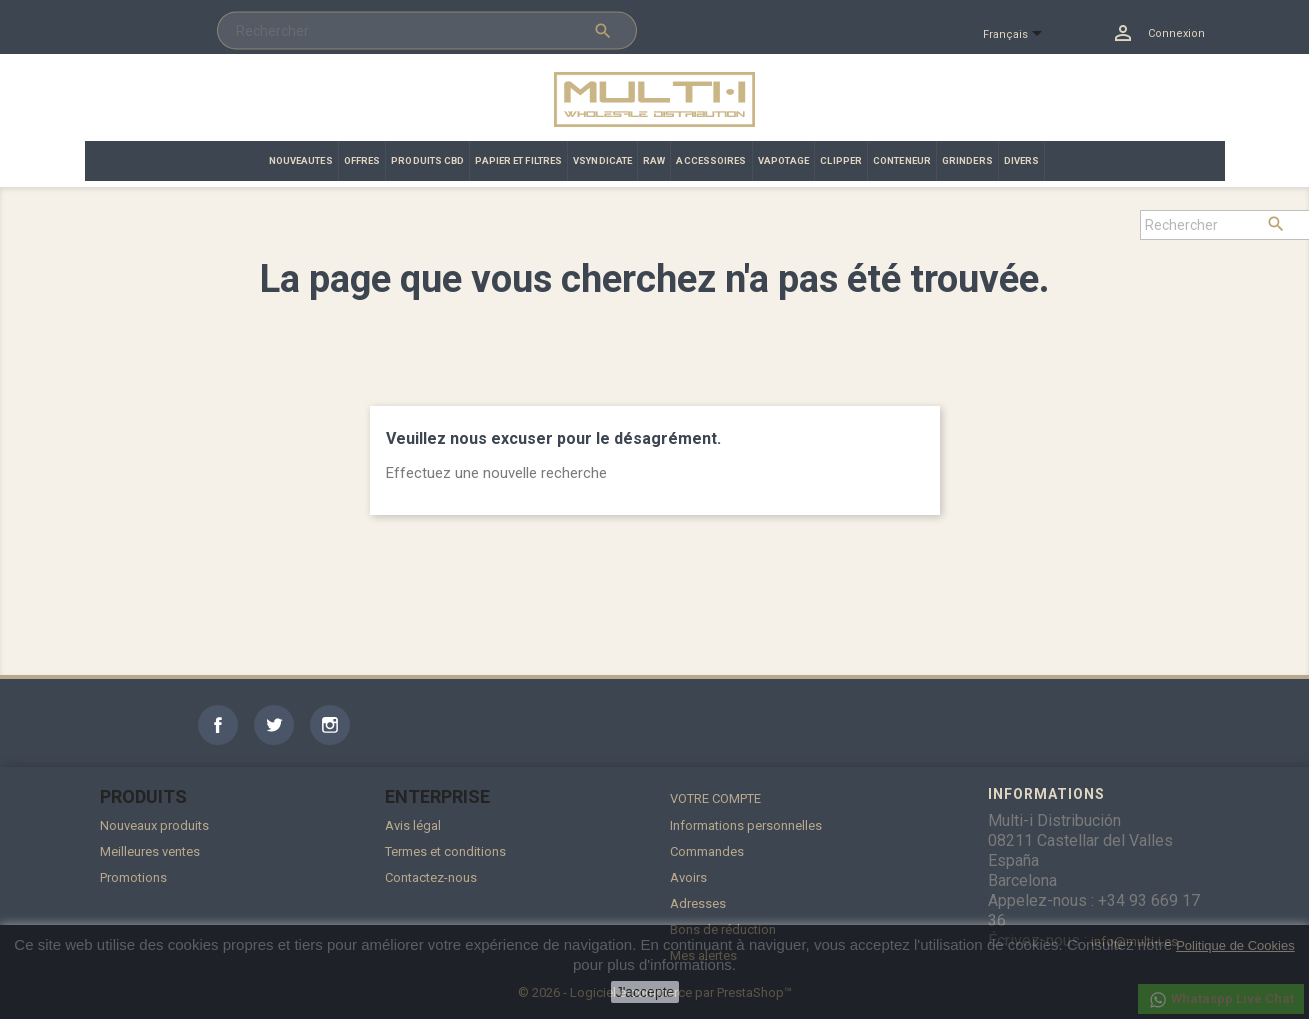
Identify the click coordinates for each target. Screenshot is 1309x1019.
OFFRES (362, 160)
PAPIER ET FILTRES (518, 160)
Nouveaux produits (154, 825)
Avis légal (413, 825)
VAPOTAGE (784, 160)
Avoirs (688, 877)
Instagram (330, 725)
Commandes (707, 851)
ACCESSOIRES (711, 160)
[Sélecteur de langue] (1021, 35)
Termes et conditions (445, 851)
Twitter (274, 725)
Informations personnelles (746, 825)
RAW (654, 160)
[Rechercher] (427, 31)
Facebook (218, 725)
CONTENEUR (902, 160)
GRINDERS (967, 160)
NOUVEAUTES (301, 160)
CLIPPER (841, 160)
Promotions (133, 877)
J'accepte (645, 992)
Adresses (698, 903)
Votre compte (715, 798)
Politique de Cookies (1235, 945)
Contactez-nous (431, 877)
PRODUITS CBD (427, 160)
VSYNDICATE (602, 160)
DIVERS (1022, 160)
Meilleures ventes (150, 851)
